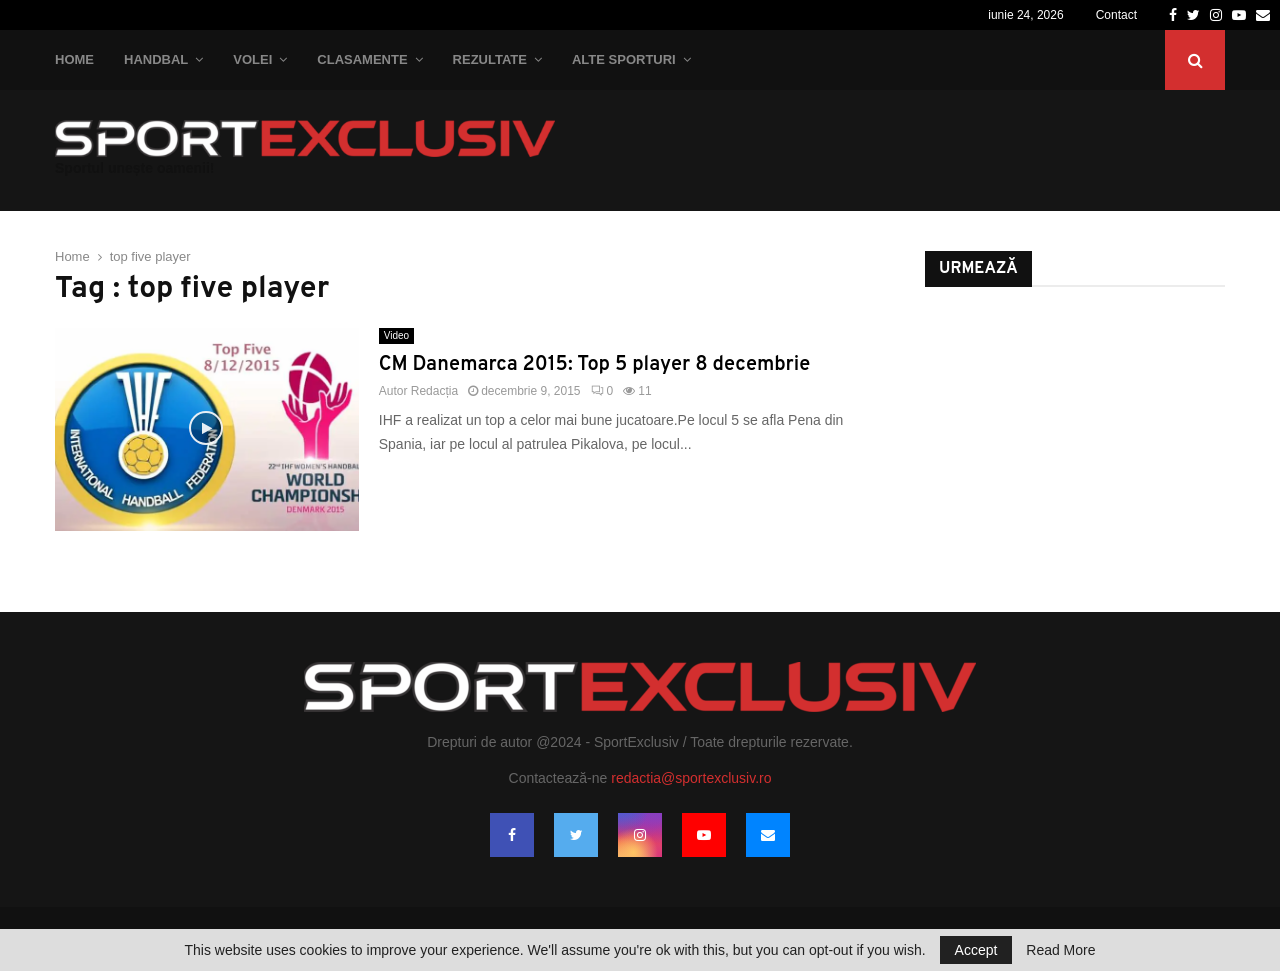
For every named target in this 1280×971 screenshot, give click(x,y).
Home (74, 59)
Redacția (434, 391)
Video (396, 335)
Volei (252, 59)
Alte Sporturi (624, 59)
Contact (1116, 15)
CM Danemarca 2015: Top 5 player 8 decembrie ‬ (597, 365)
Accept (976, 950)
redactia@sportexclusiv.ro (691, 778)
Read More (1060, 950)
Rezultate (490, 59)
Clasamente (362, 59)
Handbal (156, 59)
